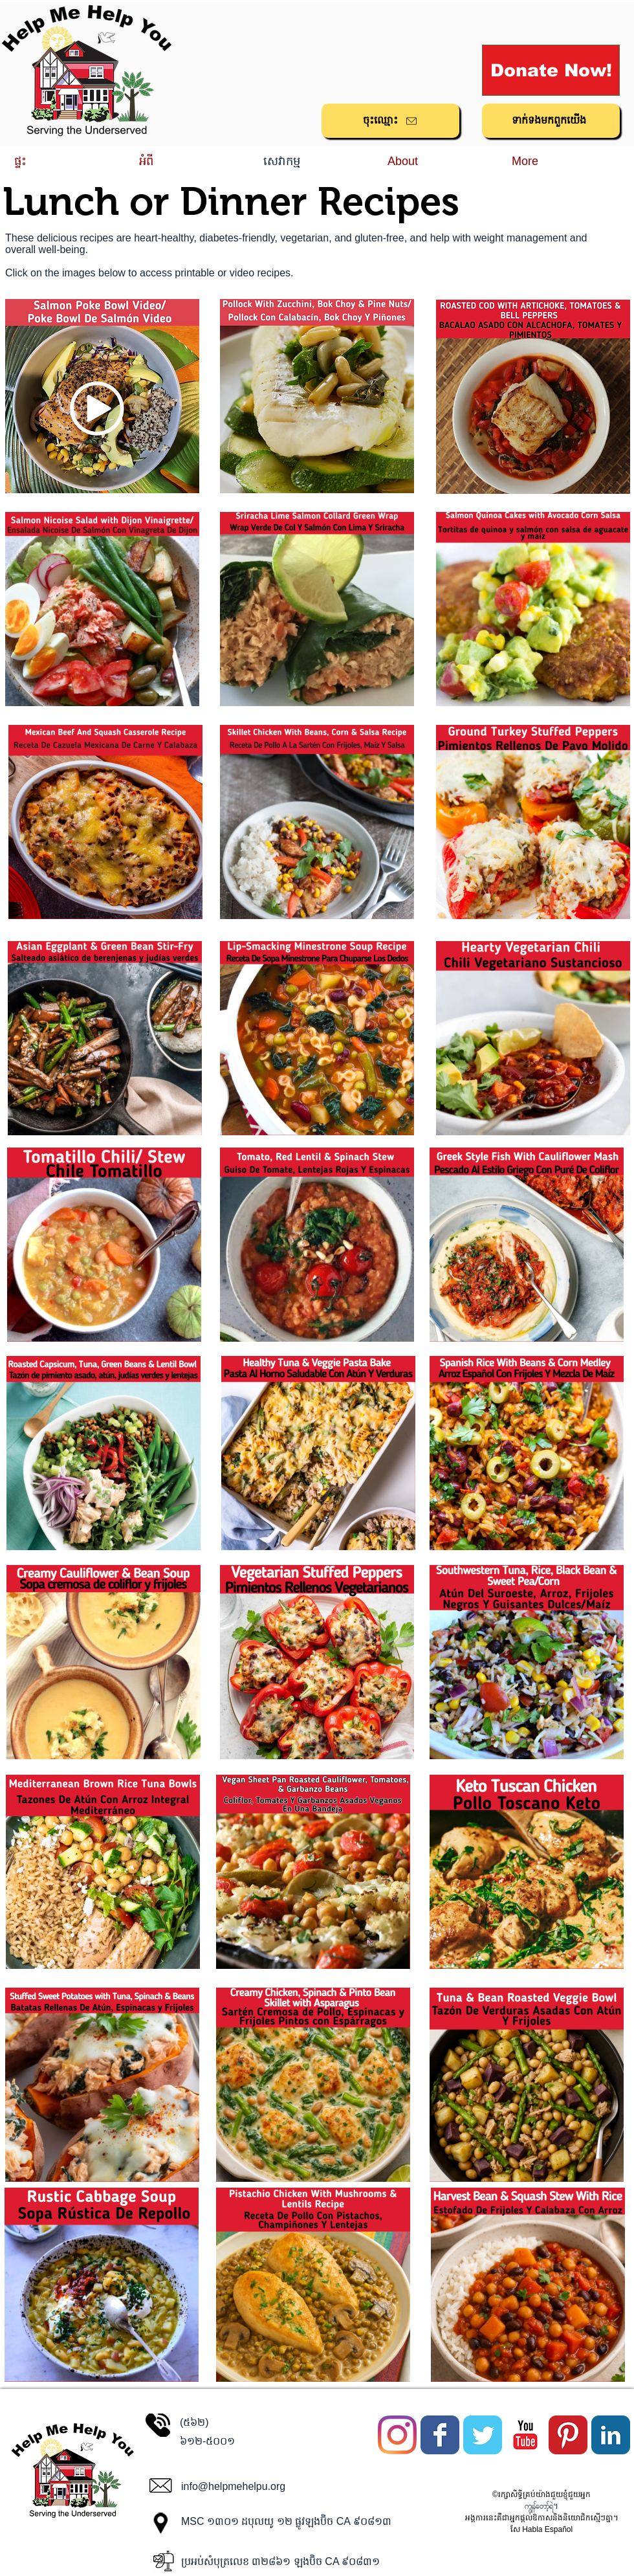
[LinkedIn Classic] (610, 2434)
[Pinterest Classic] (568, 2434)
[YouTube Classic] (525, 2434)
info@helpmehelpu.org (233, 2486)
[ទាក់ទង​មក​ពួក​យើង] (551, 121)
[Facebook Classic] (440, 2434)
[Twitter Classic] (482, 2434)
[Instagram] (397, 2434)
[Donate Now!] (551, 70)
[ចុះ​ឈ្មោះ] (390, 121)
